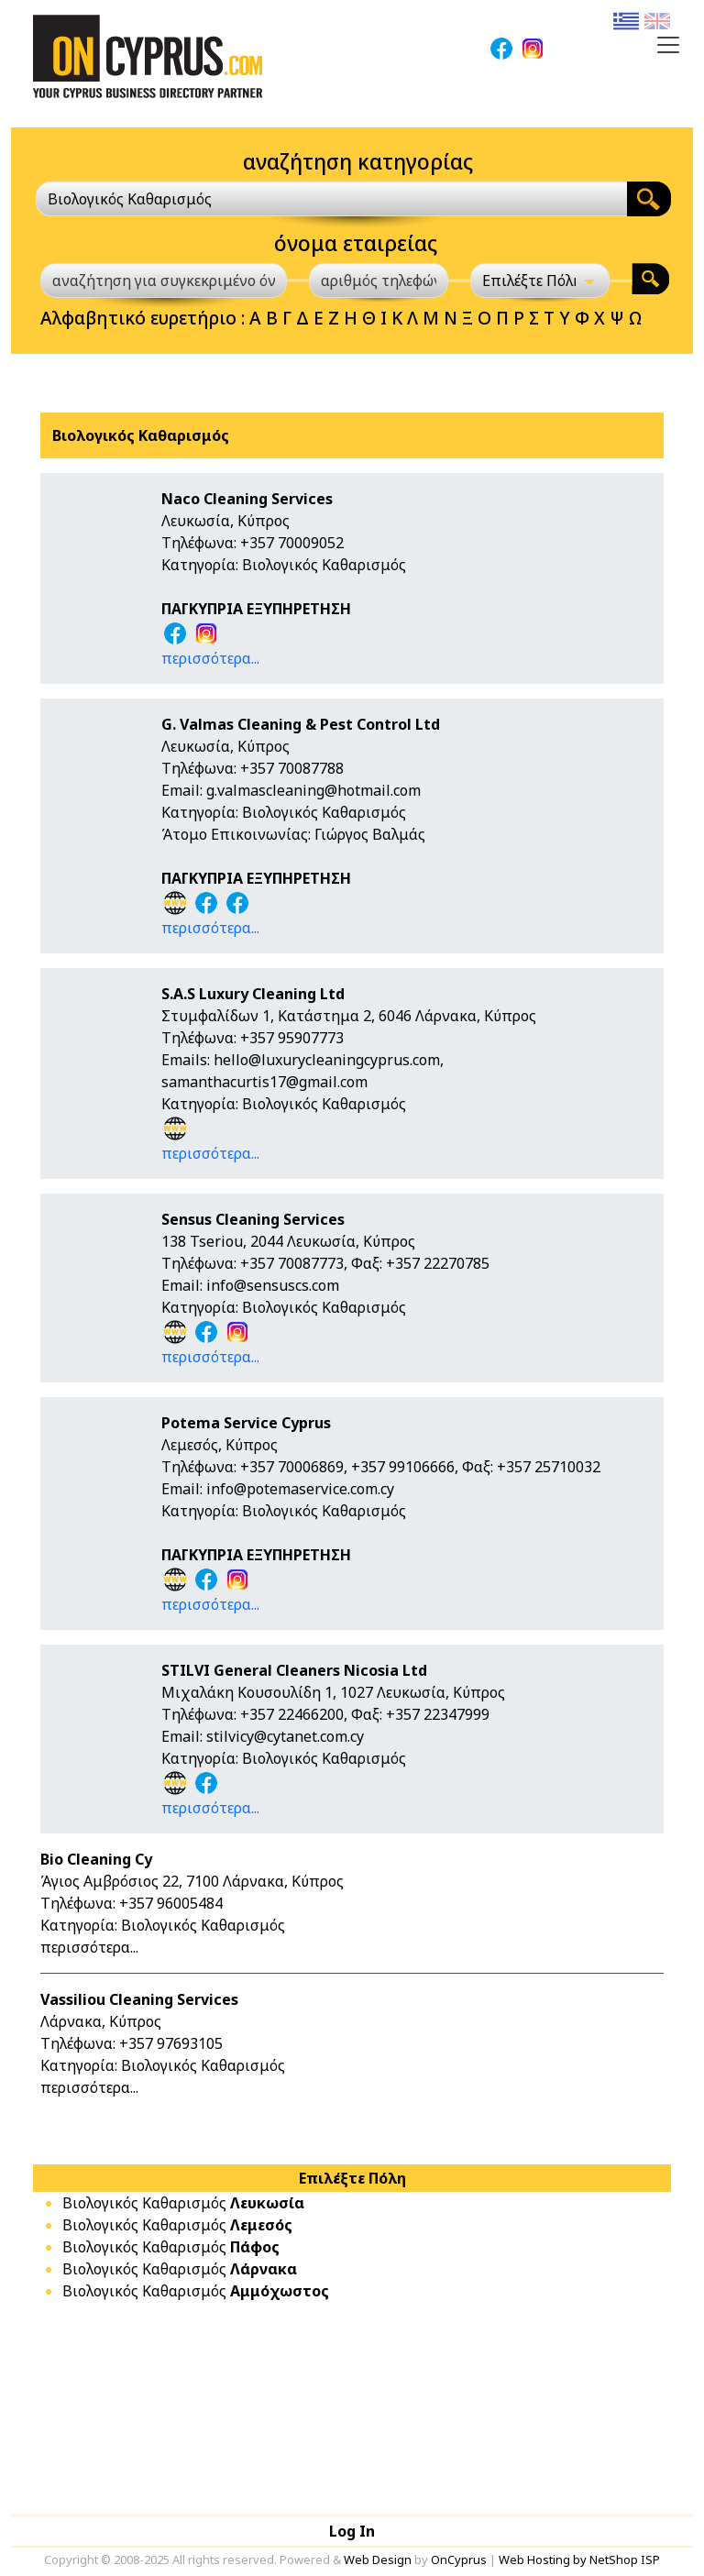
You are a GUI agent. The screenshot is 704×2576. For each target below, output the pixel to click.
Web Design (378, 2559)
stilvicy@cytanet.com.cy (285, 1736)
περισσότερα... (210, 658)
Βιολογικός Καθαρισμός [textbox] (130, 199)
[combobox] (331, 199)
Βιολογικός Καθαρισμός (183, 2203)
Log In (352, 2531)
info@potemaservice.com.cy (300, 1489)
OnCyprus (459, 2559)
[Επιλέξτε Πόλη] (540, 280)
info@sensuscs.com (272, 1285)
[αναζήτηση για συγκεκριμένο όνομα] (163, 280)
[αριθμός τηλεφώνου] (378, 280)
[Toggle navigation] (668, 45)
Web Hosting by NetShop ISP (579, 2559)
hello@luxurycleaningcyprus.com (327, 1060)
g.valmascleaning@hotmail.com (313, 790)
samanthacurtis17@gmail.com (264, 1082)
